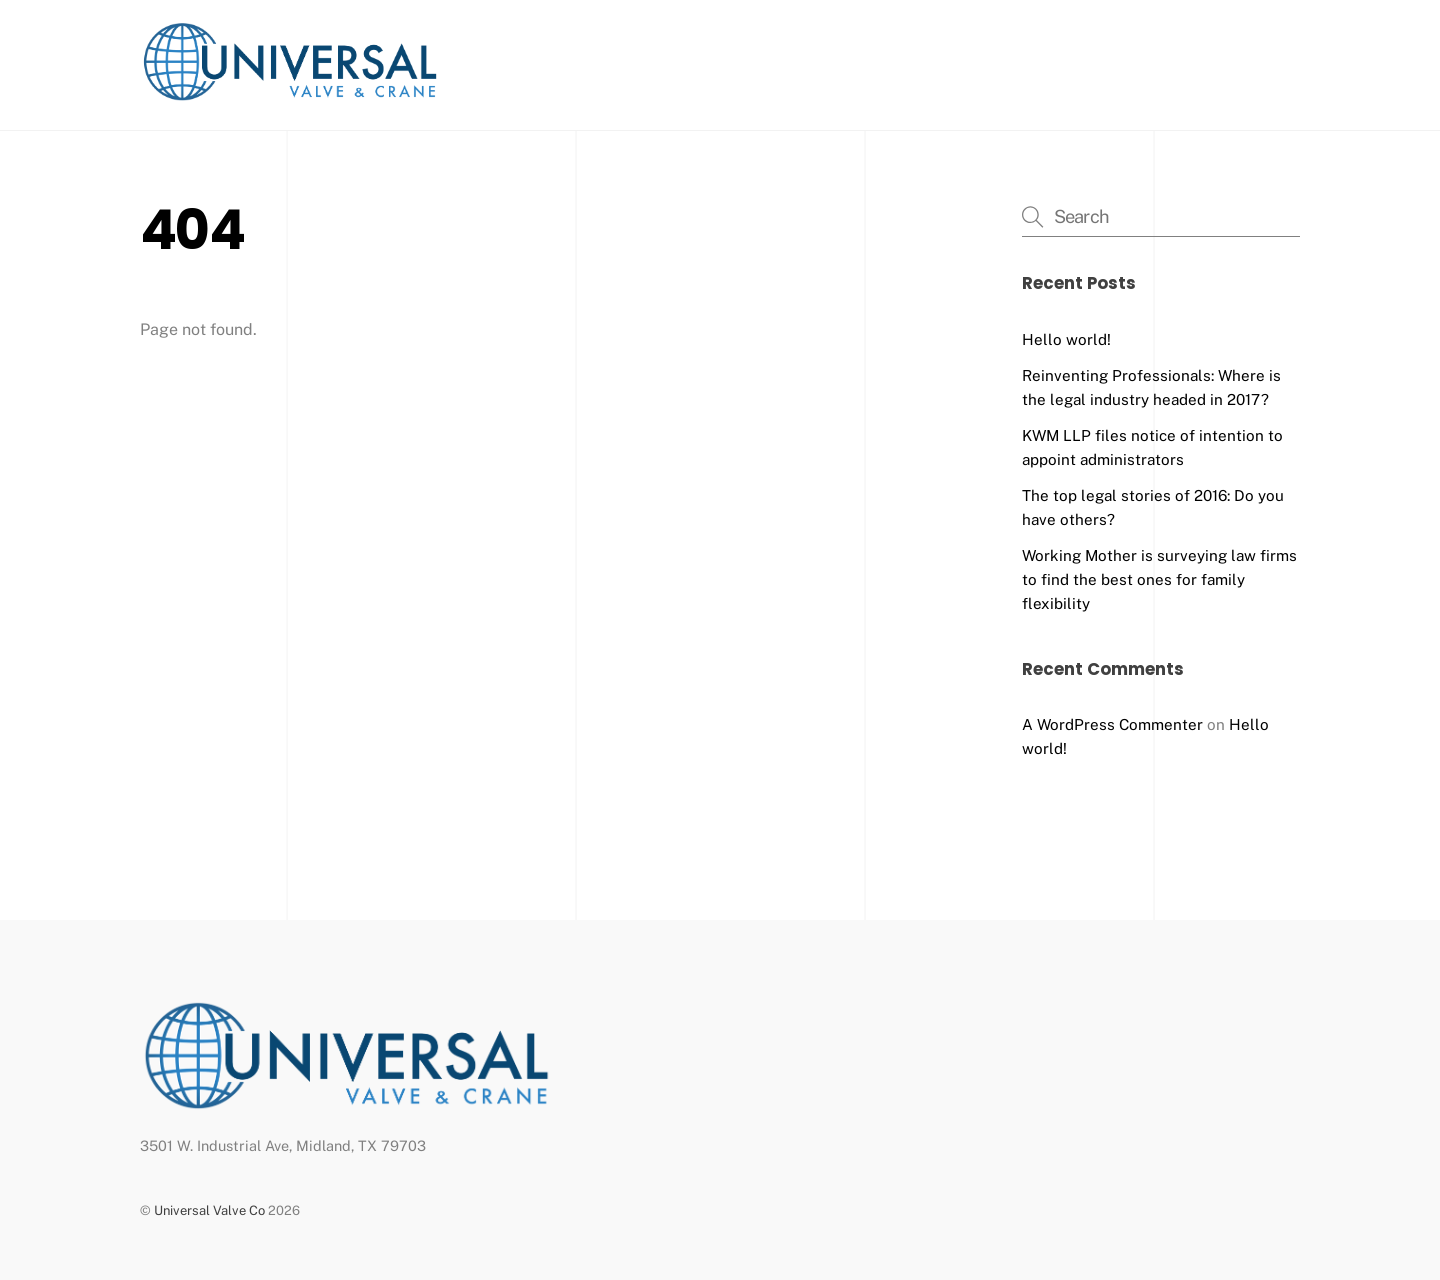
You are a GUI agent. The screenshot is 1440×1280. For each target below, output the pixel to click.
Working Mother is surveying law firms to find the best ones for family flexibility (1159, 579)
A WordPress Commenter (1112, 724)
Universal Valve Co (209, 1210)
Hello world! (1066, 339)
